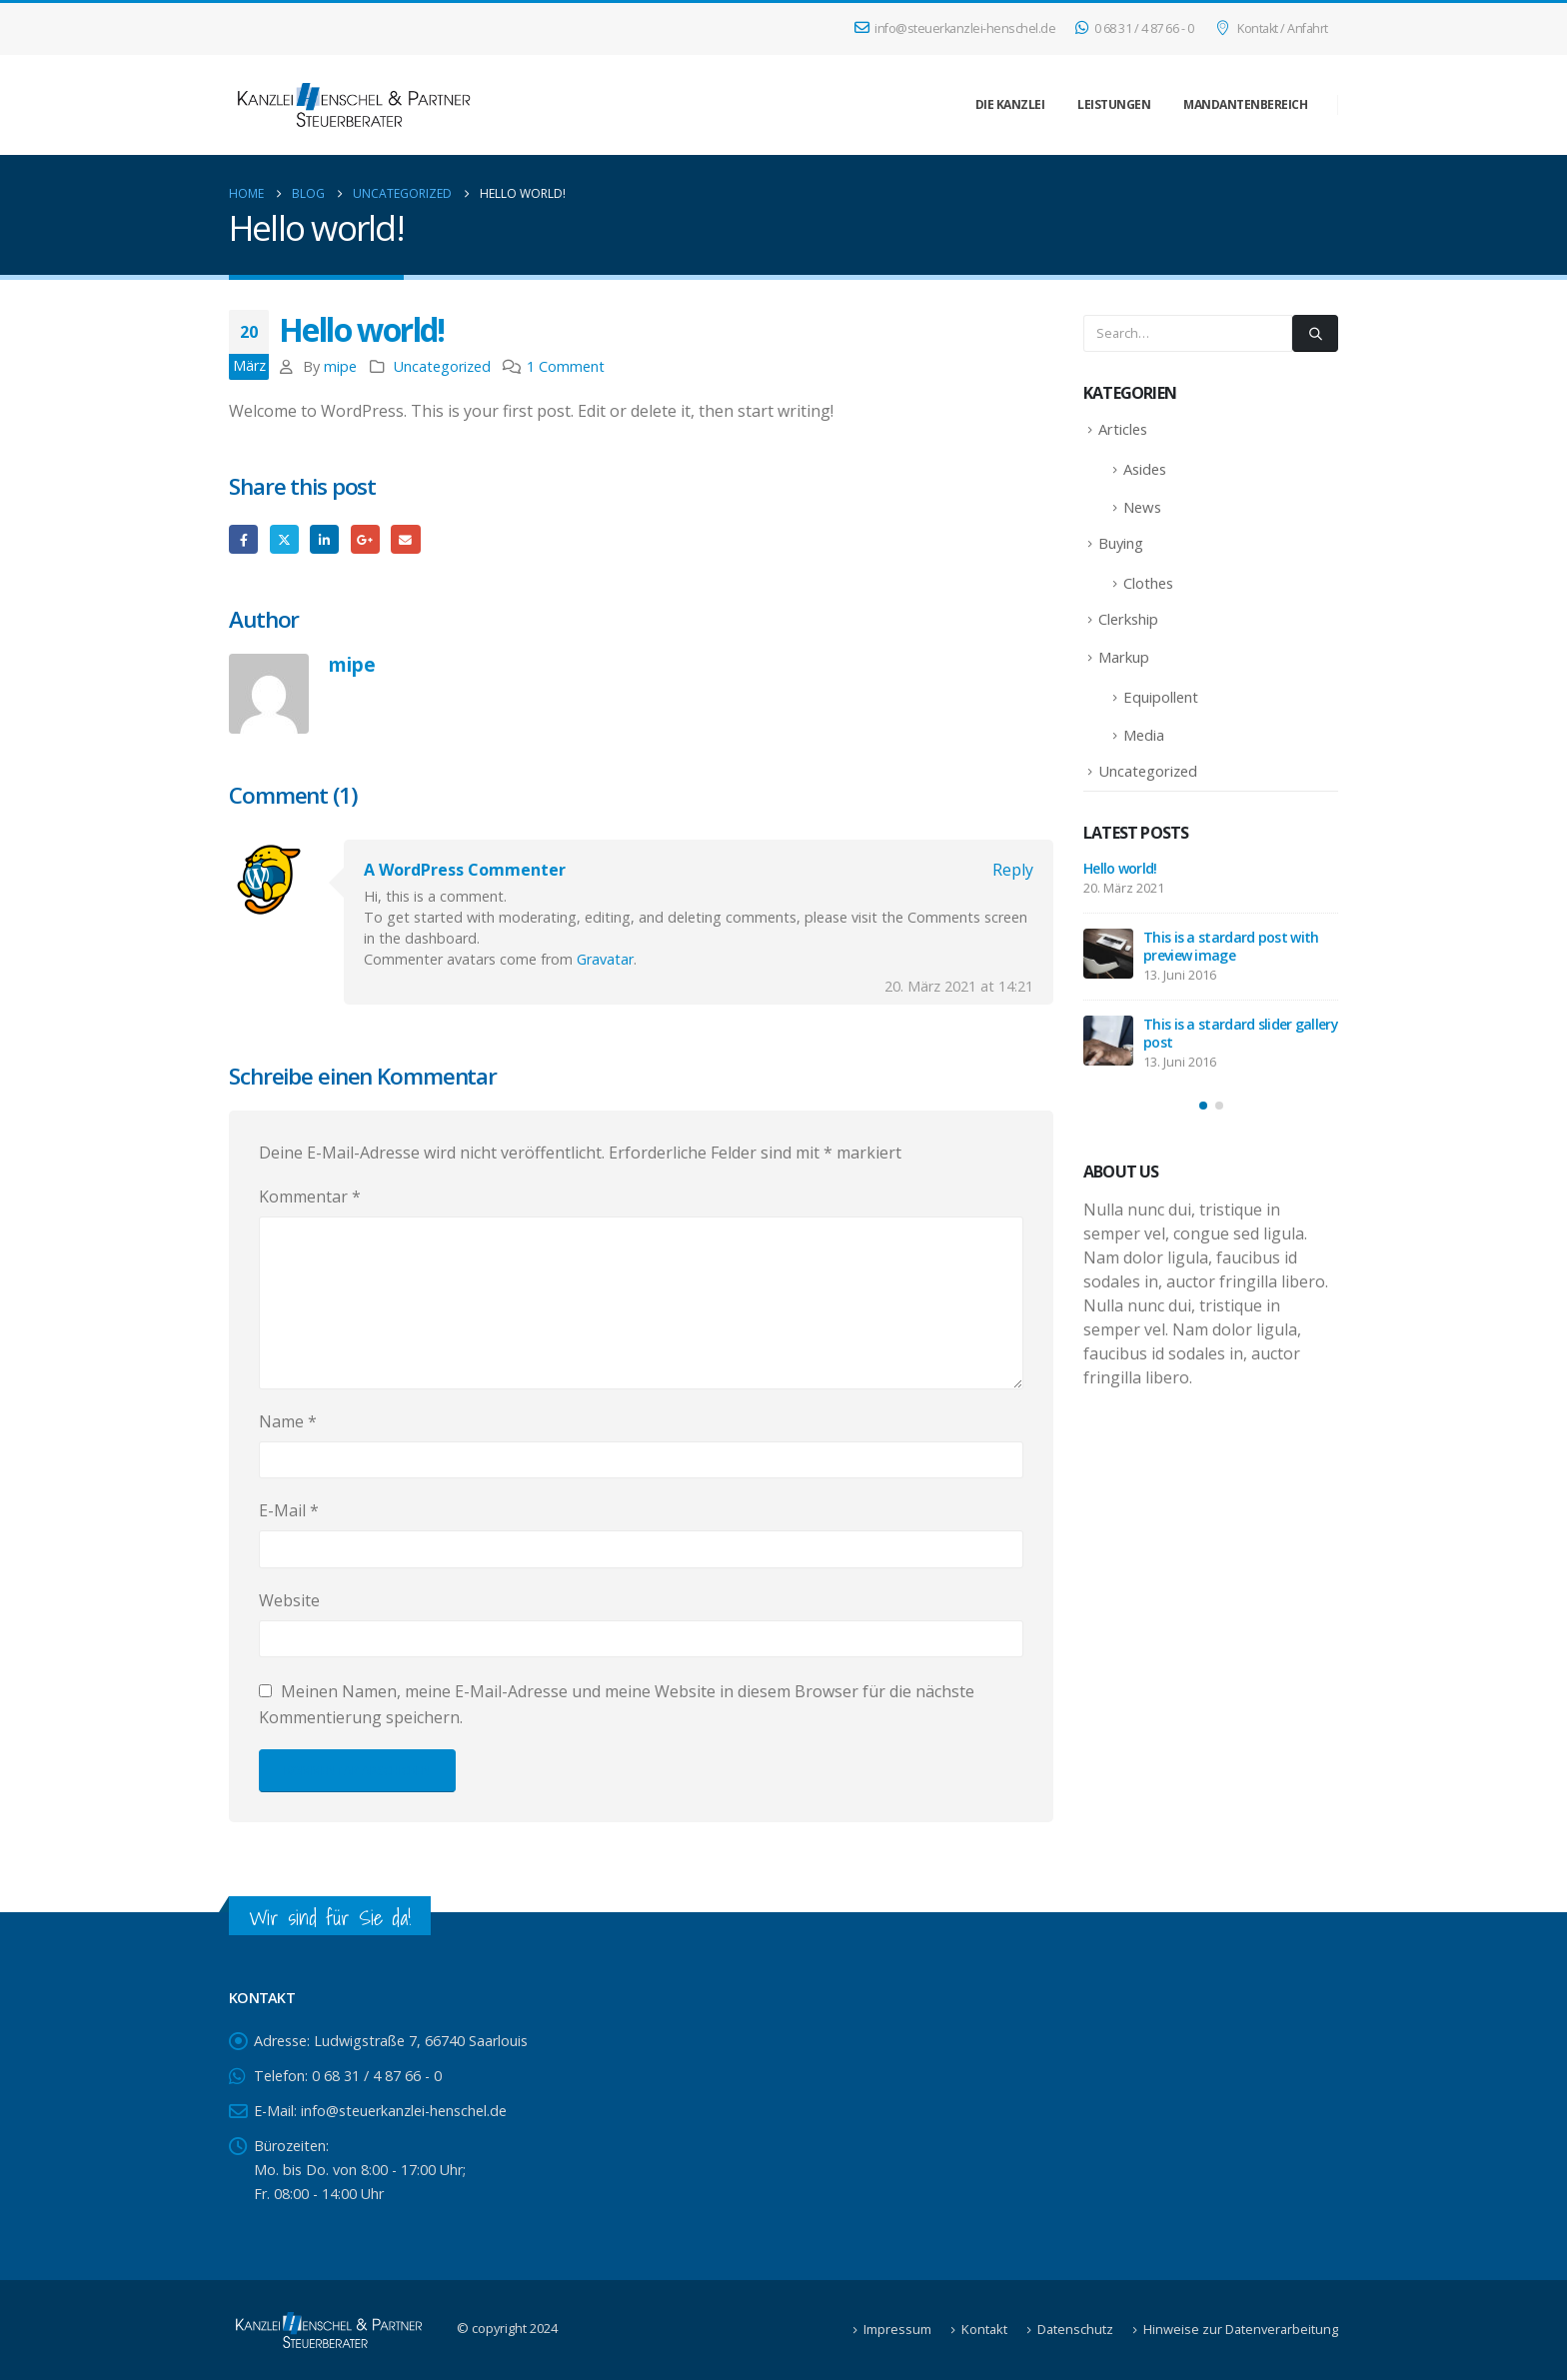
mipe (340, 366)
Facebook (243, 539)
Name (288, 1421)
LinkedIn (324, 539)
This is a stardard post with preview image (1230, 946)
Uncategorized (442, 366)
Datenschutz (1075, 2329)
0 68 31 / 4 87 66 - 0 (1134, 28)
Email (405, 539)
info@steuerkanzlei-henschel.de (955, 28)
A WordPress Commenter (465, 870)
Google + (365, 539)
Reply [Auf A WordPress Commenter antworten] (1012, 870)
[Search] (1315, 333)
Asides (1144, 469)
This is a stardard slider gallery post (1240, 1033)
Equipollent (1160, 697)
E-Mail (289, 1510)
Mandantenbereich (1245, 104)
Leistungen (1113, 104)
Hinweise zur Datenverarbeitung (1240, 2329)
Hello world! (1120, 868)
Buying (1120, 543)
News (1142, 507)
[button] (1203, 1106)
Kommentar (310, 1196)
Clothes (1148, 583)
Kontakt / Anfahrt (1270, 28)
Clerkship (1128, 619)
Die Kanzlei (1010, 104)
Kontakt (984, 2329)
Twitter (284, 539)
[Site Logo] (354, 105)
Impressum (897, 2329)
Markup (1123, 657)
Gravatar (605, 959)
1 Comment (566, 366)
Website (289, 1600)
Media (1143, 735)
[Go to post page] (1108, 954)
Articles (1122, 429)
